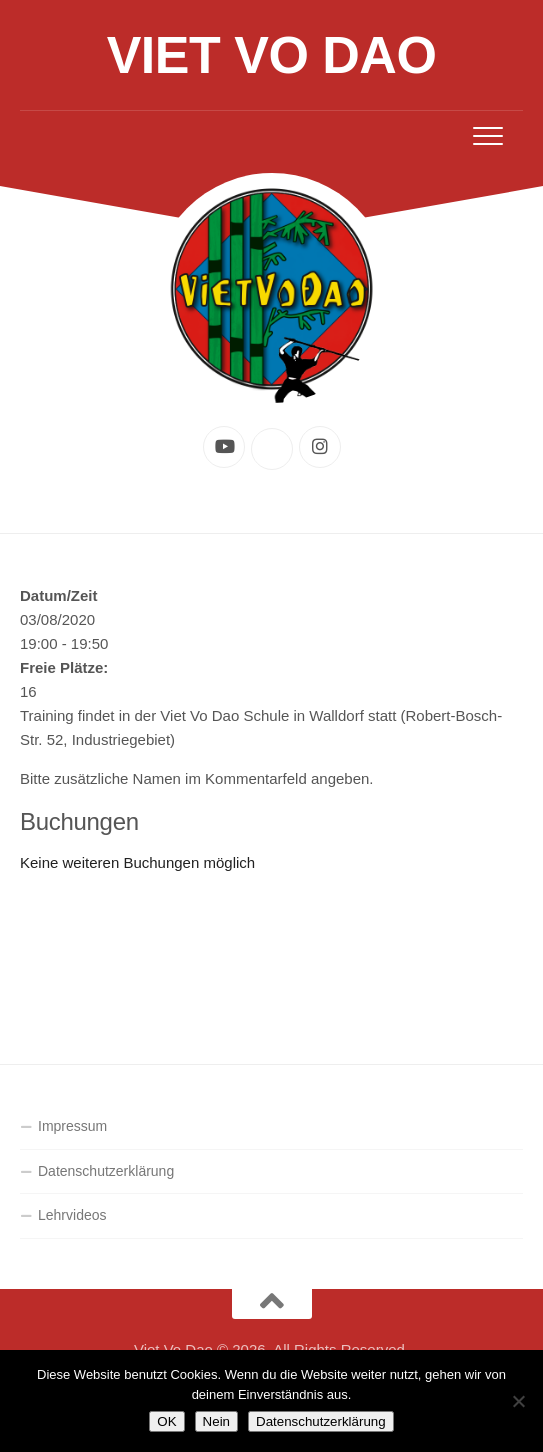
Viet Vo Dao (272, 55)
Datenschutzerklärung (106, 1171)
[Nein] (518, 1401)
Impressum (72, 1126)
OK (166, 1421)
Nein (216, 1421)
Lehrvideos (72, 1215)
